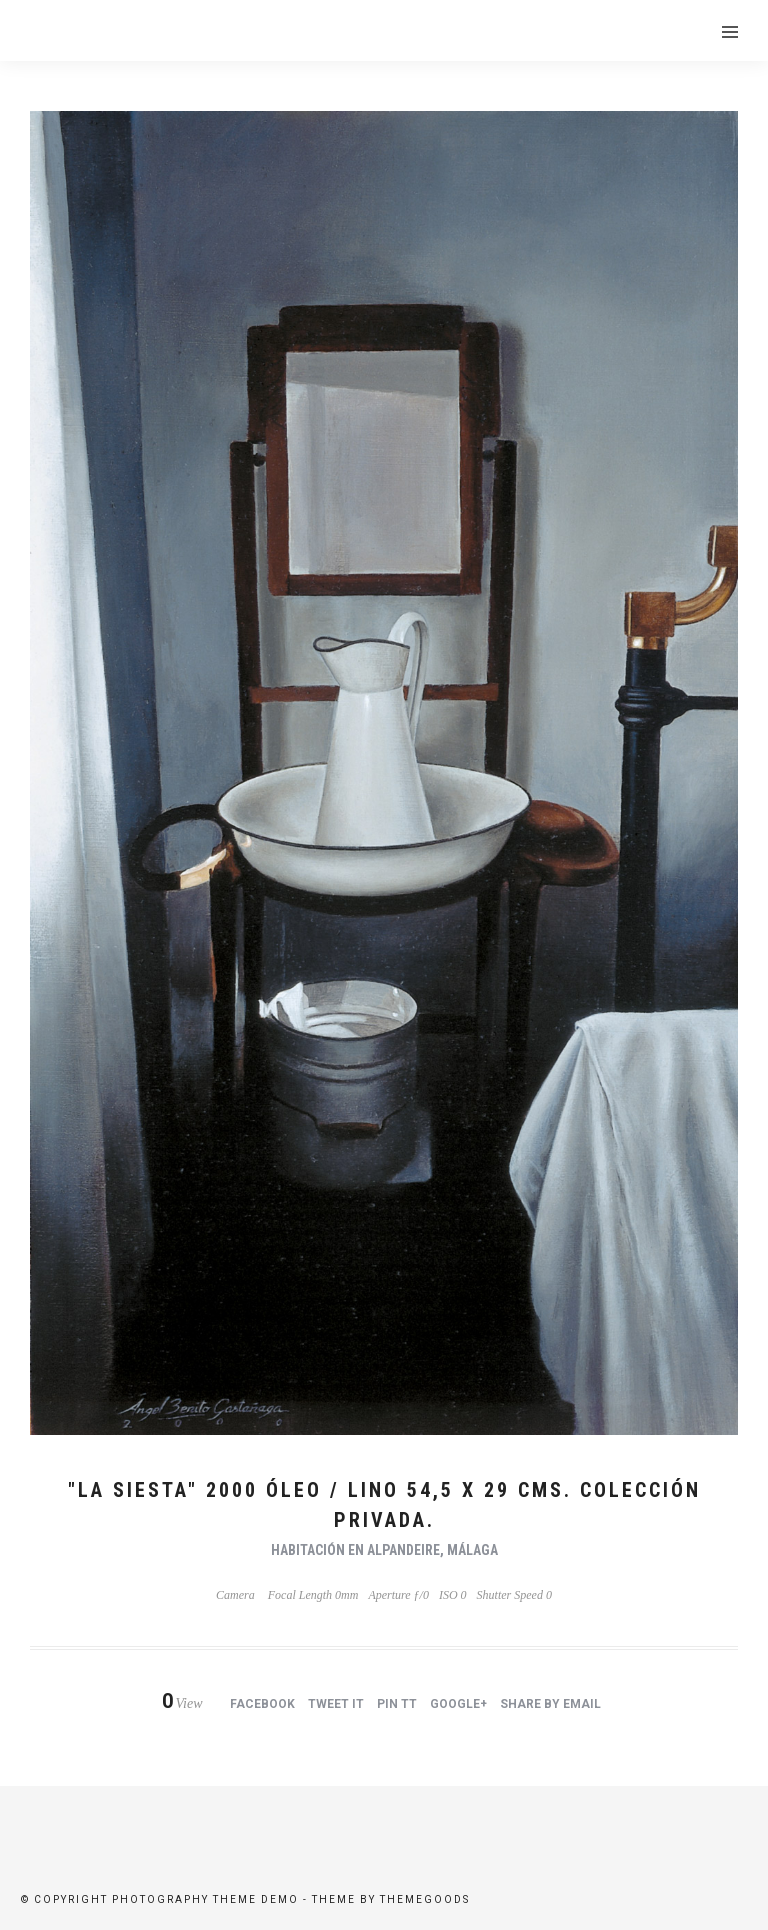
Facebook (262, 1704)
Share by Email (550, 1704)
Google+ (458, 1704)
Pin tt (397, 1704)
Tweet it (336, 1704)
